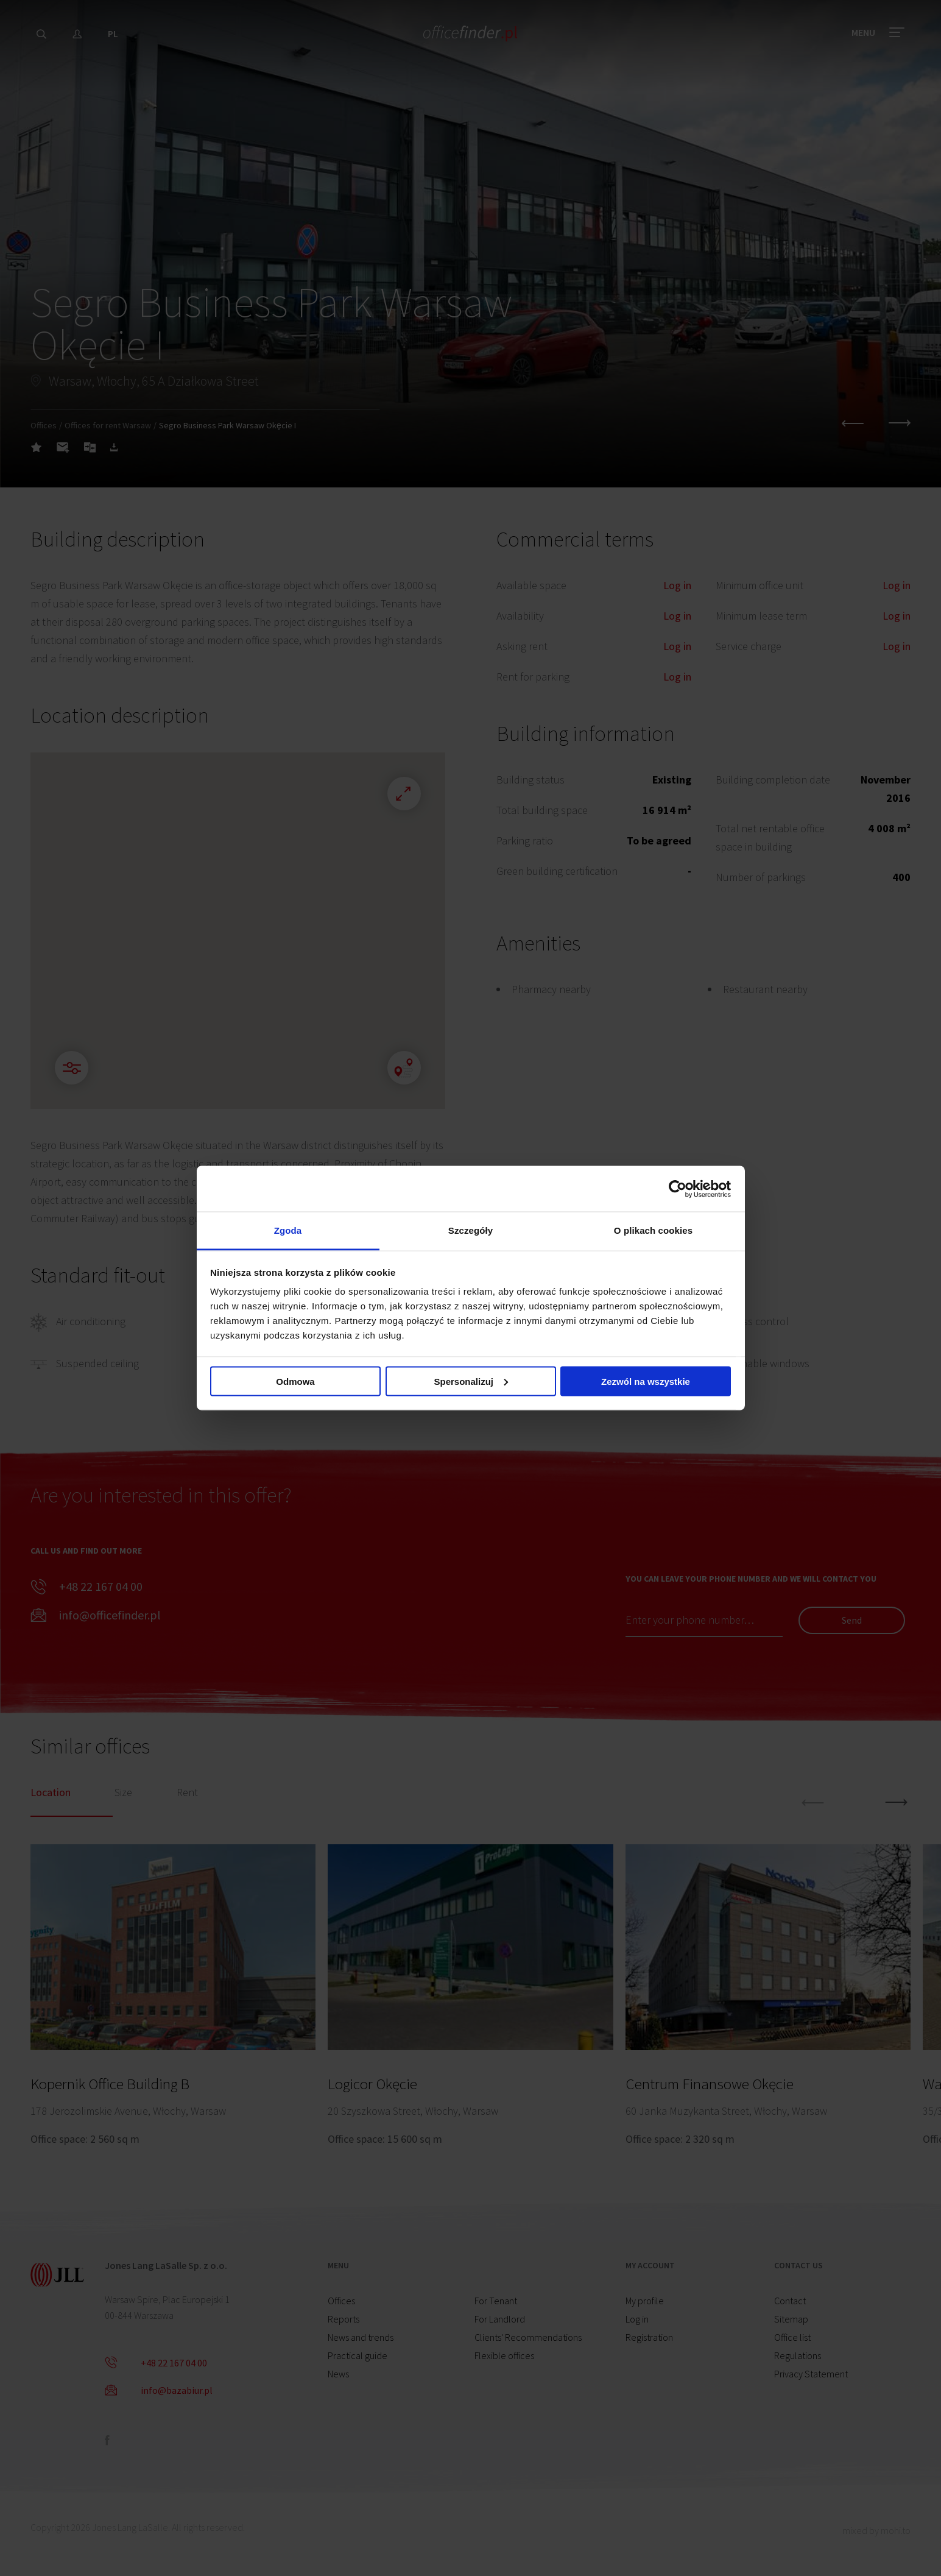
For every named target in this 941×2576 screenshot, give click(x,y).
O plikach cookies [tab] (653, 1230)
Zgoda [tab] (288, 1230)
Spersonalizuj (471, 1381)
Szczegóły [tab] (470, 1230)
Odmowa (295, 1381)
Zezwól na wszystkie (645, 1381)
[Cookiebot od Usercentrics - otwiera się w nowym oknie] (677, 1189)
